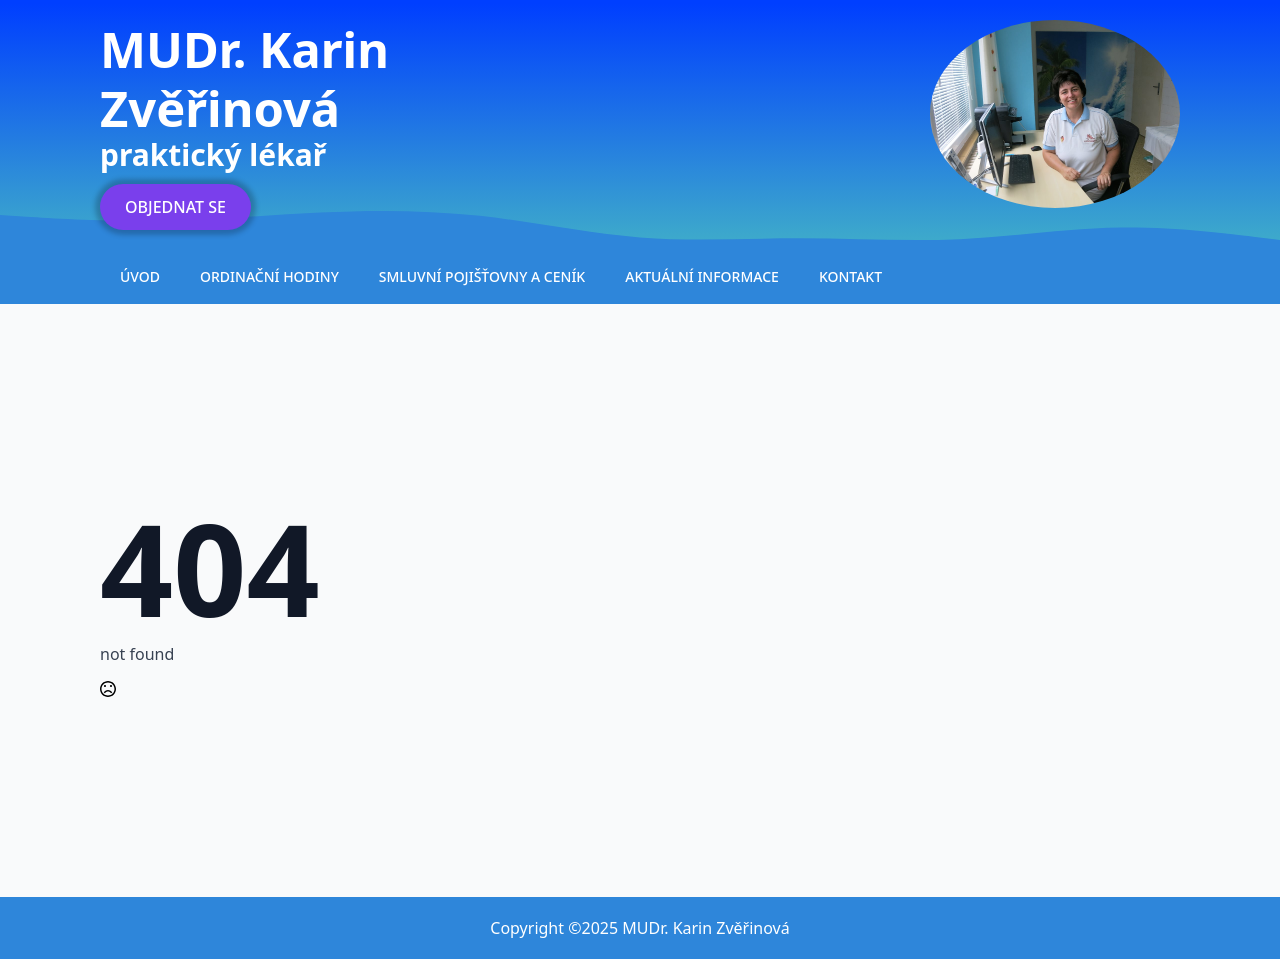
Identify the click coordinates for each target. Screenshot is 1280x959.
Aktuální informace (702, 276)
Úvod (140, 276)
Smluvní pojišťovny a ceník (482, 276)
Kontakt (850, 276)
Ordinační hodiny (269, 276)
